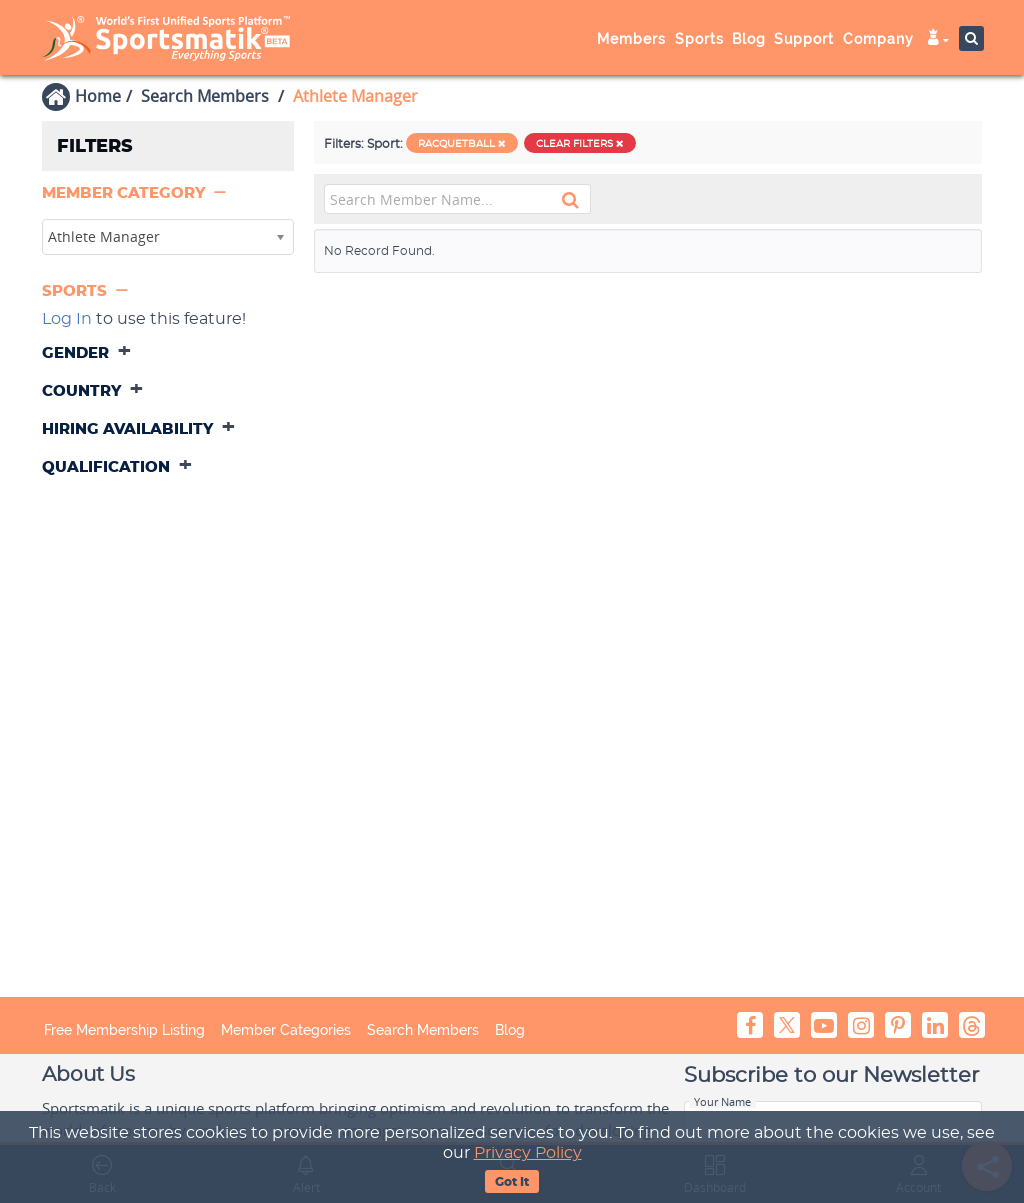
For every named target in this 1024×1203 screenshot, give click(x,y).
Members (631, 39)
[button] (136, 193)
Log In (67, 319)
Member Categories (286, 1030)
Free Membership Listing (124, 1030)
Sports (699, 39)
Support (804, 39)
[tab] (168, 195)
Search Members (205, 96)
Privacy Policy (528, 1153)
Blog (749, 39)
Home (98, 96)
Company (878, 39)
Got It (512, 1182)
